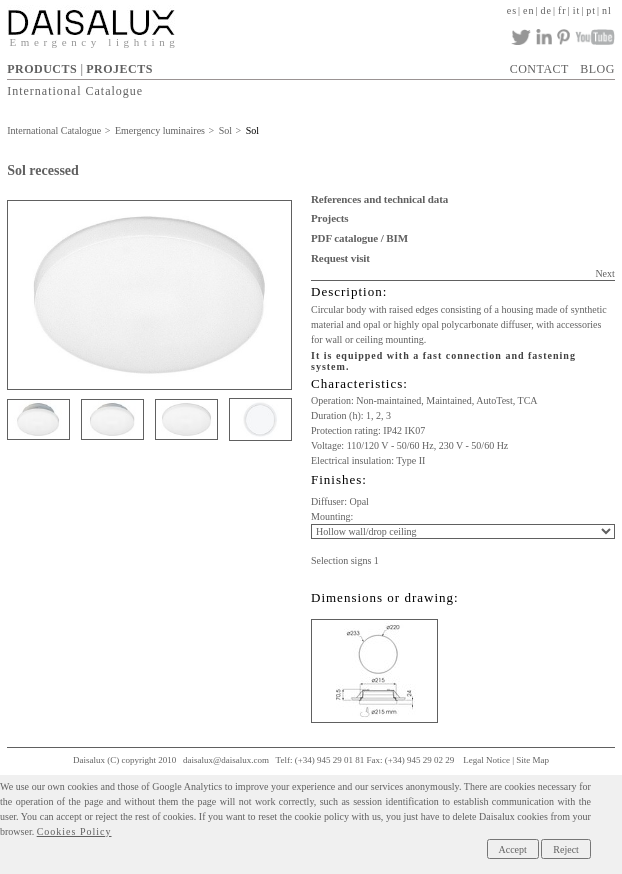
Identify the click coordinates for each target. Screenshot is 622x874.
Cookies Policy (74, 831)
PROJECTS (119, 69)
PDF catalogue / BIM (359, 238)
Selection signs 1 (345, 560)
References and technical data (379, 199)
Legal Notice (486, 760)
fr (562, 10)
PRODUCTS (42, 69)
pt (591, 10)
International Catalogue (75, 90)
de (546, 10)
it (577, 10)
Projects (329, 218)
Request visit (340, 258)
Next (604, 273)
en (528, 10)
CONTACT (539, 69)
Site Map (532, 760)
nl (607, 10)
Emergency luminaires (160, 130)
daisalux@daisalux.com (226, 760)
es (512, 10)
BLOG (597, 69)
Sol (225, 130)
